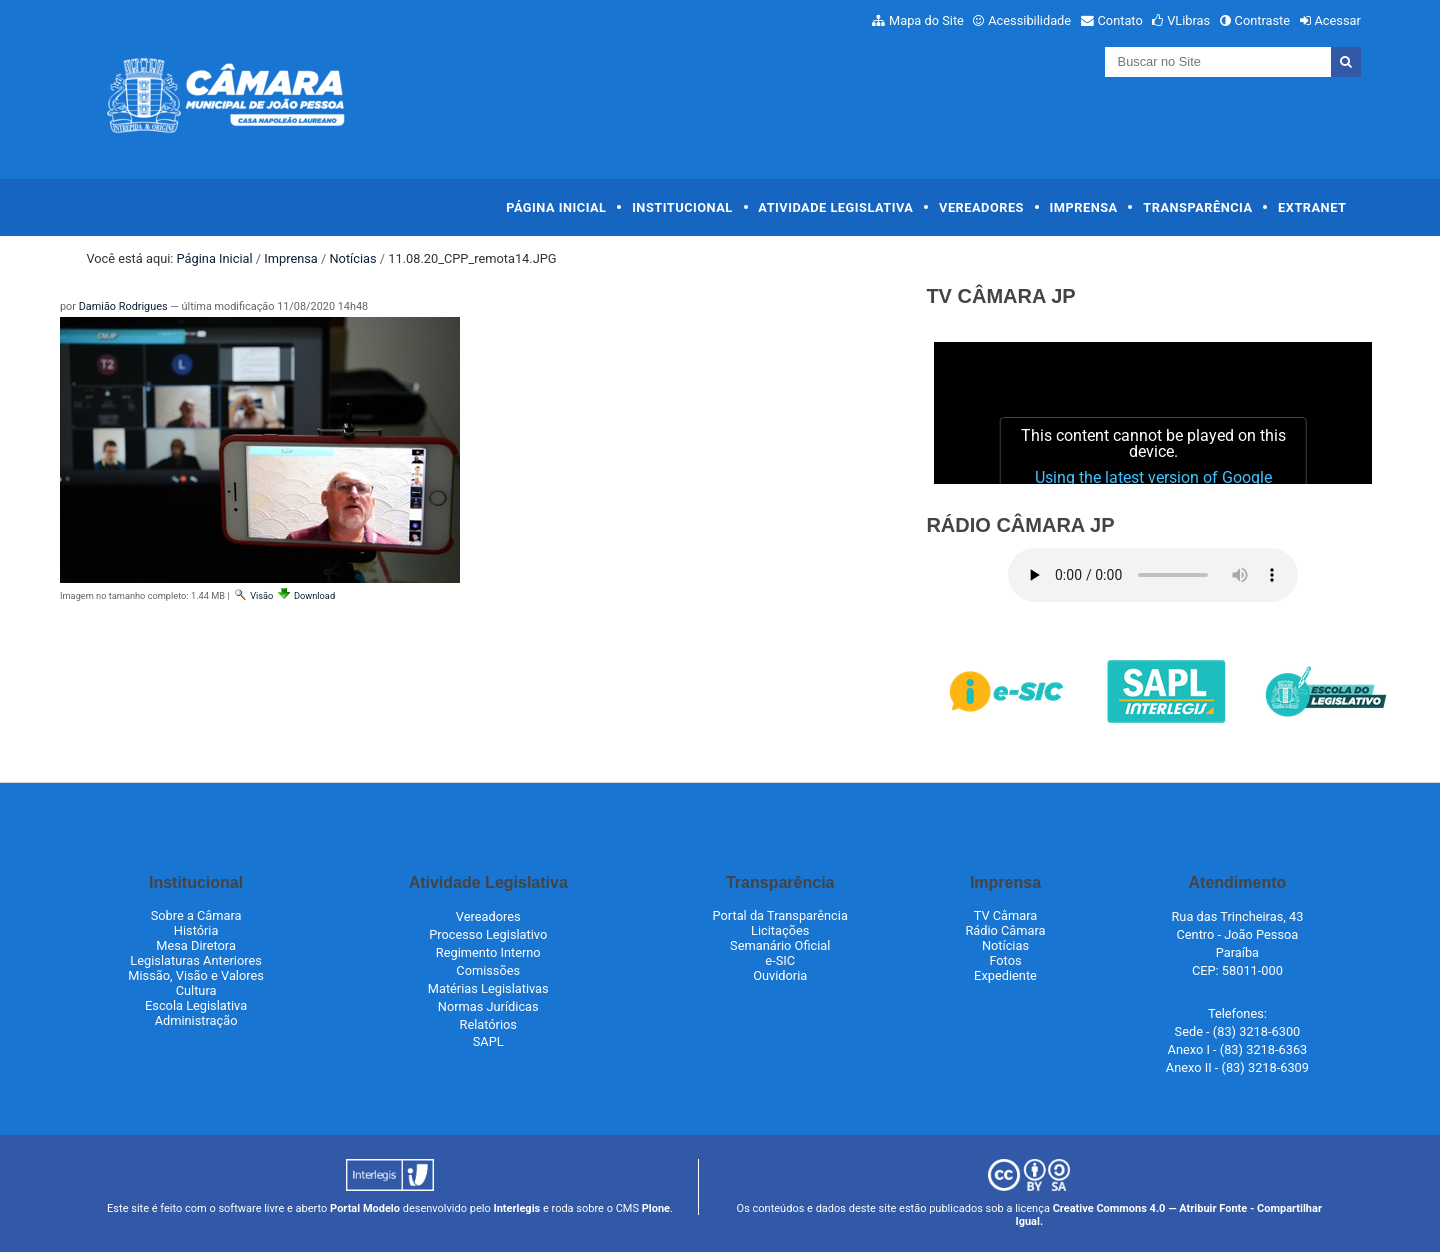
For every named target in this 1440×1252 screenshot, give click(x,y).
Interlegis (516, 1208)
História (196, 930)
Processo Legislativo (488, 934)
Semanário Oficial (780, 945)
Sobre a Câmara (196, 915)
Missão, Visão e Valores (196, 975)
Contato (1120, 20)
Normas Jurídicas (488, 1006)
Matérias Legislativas (488, 988)
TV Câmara (1006, 915)
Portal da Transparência (780, 915)
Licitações (780, 930)
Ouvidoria (780, 975)
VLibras (1188, 20)
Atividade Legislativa (835, 207)
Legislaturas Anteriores (195, 960)
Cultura (196, 990)
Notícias (352, 258)
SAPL (488, 1041)
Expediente (1005, 975)
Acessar (1337, 20)
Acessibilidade (1029, 20)
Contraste (1263, 20)
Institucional (682, 207)
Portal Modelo (365, 1208)
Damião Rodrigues (123, 306)
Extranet (1312, 207)
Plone (656, 1208)
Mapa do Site (926, 20)
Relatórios (488, 1024)
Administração (196, 1020)
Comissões (488, 970)
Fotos (1005, 960)
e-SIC (780, 960)
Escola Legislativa (196, 1005)
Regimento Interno (488, 952)
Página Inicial (556, 207)
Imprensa (1084, 207)
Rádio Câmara (1005, 930)
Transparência (1197, 207)
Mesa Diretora (196, 945)
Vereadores (981, 207)
